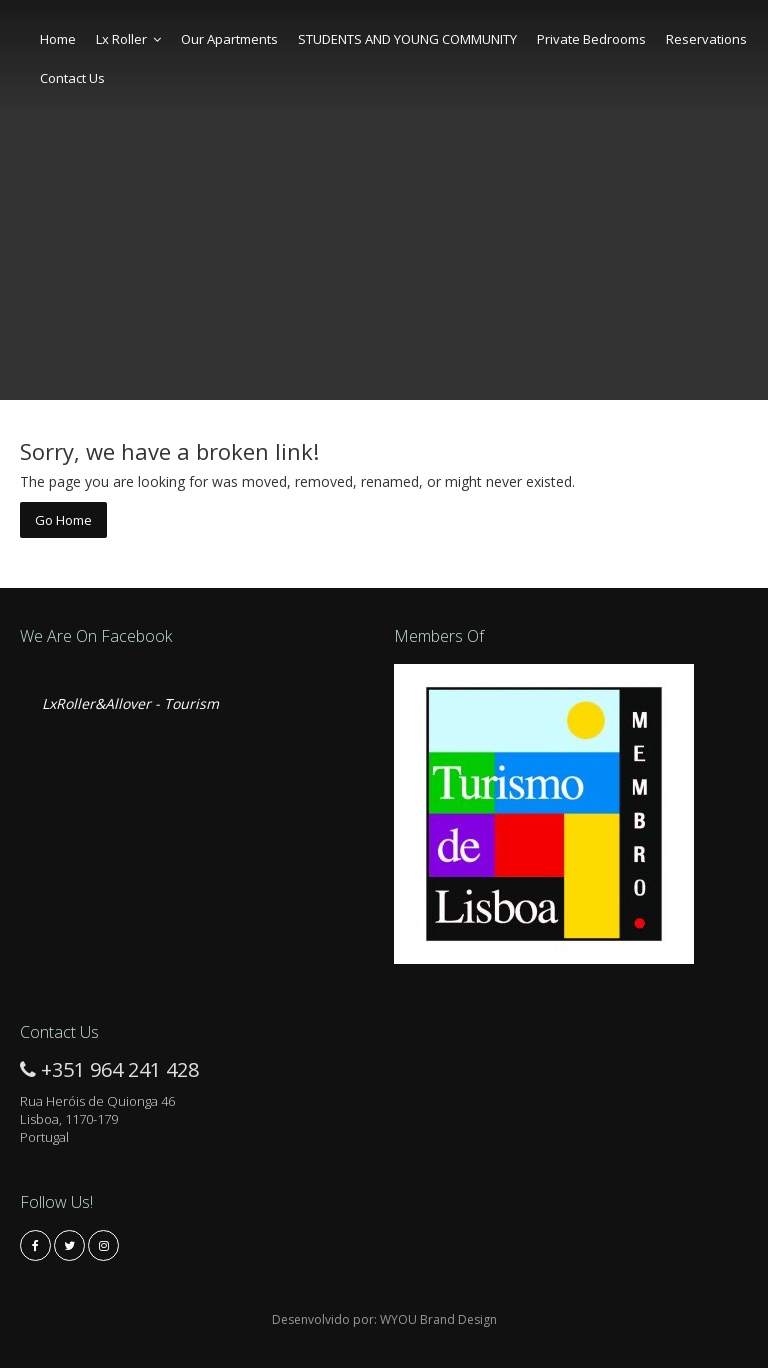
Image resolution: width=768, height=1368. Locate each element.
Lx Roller (128, 39)
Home (58, 39)
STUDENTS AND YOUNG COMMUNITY (407, 39)
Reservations (706, 39)
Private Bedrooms (591, 39)
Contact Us (72, 78)
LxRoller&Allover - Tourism (130, 703)
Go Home (63, 520)
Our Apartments (229, 39)
